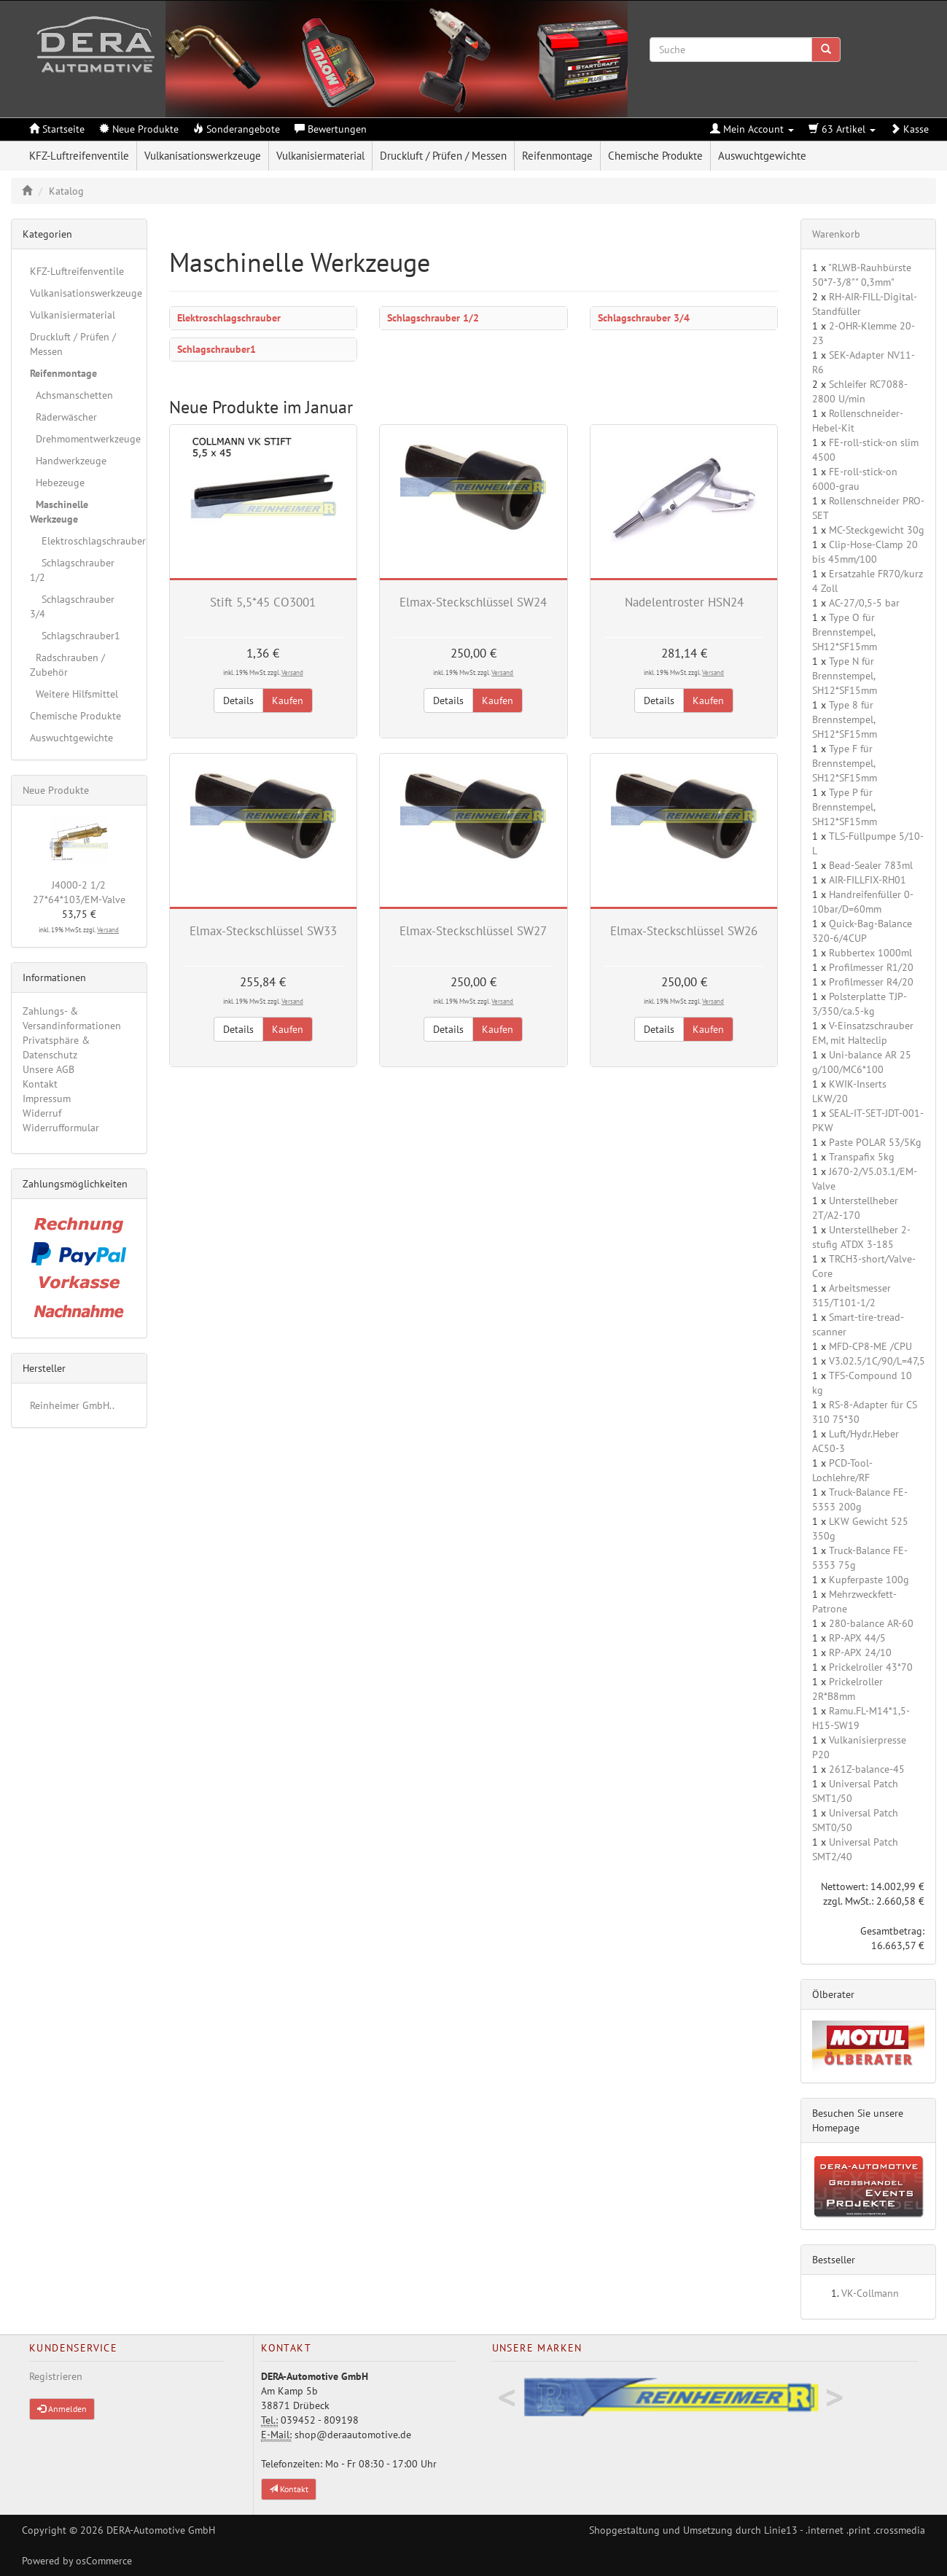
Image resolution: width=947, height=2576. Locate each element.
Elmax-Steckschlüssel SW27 (473, 931)
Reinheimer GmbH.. (72, 1405)
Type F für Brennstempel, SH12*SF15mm (844, 763)
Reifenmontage (557, 156)
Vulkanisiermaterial (320, 156)
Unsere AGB (48, 1069)
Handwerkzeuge (68, 460)
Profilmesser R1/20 (871, 967)
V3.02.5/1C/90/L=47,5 (877, 1360)
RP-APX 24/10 (860, 1652)
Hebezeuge (57, 482)
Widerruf (42, 1113)
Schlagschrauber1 (216, 349)
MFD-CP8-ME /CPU (870, 1346)
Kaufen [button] (287, 700)
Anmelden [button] (62, 2408)
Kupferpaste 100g (869, 1579)
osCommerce (104, 2560)
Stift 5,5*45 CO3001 (263, 602)
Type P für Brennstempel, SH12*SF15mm (844, 807)
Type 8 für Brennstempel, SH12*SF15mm (844, 719)
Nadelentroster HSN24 (684, 602)
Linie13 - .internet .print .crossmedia (844, 2530)
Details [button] (238, 700)
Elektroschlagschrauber (229, 317)
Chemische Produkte (655, 156)
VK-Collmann (870, 2293)
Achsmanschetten (71, 395)
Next (835, 2398)
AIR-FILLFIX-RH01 (867, 879)
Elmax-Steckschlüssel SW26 (683, 931)
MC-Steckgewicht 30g (876, 529)
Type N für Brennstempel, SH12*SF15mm (844, 676)
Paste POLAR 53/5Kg (875, 1142)
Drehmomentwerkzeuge (83, 438)
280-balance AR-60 (871, 1623)
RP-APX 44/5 (857, 1637)
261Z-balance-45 (867, 1769)
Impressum (47, 1098)
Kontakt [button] (288, 2488)
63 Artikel (842, 129)
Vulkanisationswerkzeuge (202, 156)
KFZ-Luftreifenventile (79, 156)
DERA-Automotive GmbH (160, 2530)
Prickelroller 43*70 (871, 1667)
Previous (507, 2398)
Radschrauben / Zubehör (67, 665)
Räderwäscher (63, 417)
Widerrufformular (61, 1127)
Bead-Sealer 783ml (871, 865)
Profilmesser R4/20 (871, 981)
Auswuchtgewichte (762, 156)
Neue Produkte (56, 790)
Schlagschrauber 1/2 (433, 317)
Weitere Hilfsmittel (74, 693)
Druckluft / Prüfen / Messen (443, 156)
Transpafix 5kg (862, 1156)
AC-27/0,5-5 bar (864, 602)
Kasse (909, 129)
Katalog (66, 191)
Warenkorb (836, 234)
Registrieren (55, 2376)
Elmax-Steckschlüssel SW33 (263, 931)
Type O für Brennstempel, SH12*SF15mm (844, 632)
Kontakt (40, 1083)
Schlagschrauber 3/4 (644, 317)
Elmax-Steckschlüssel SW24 (473, 602)
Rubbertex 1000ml (870, 952)
